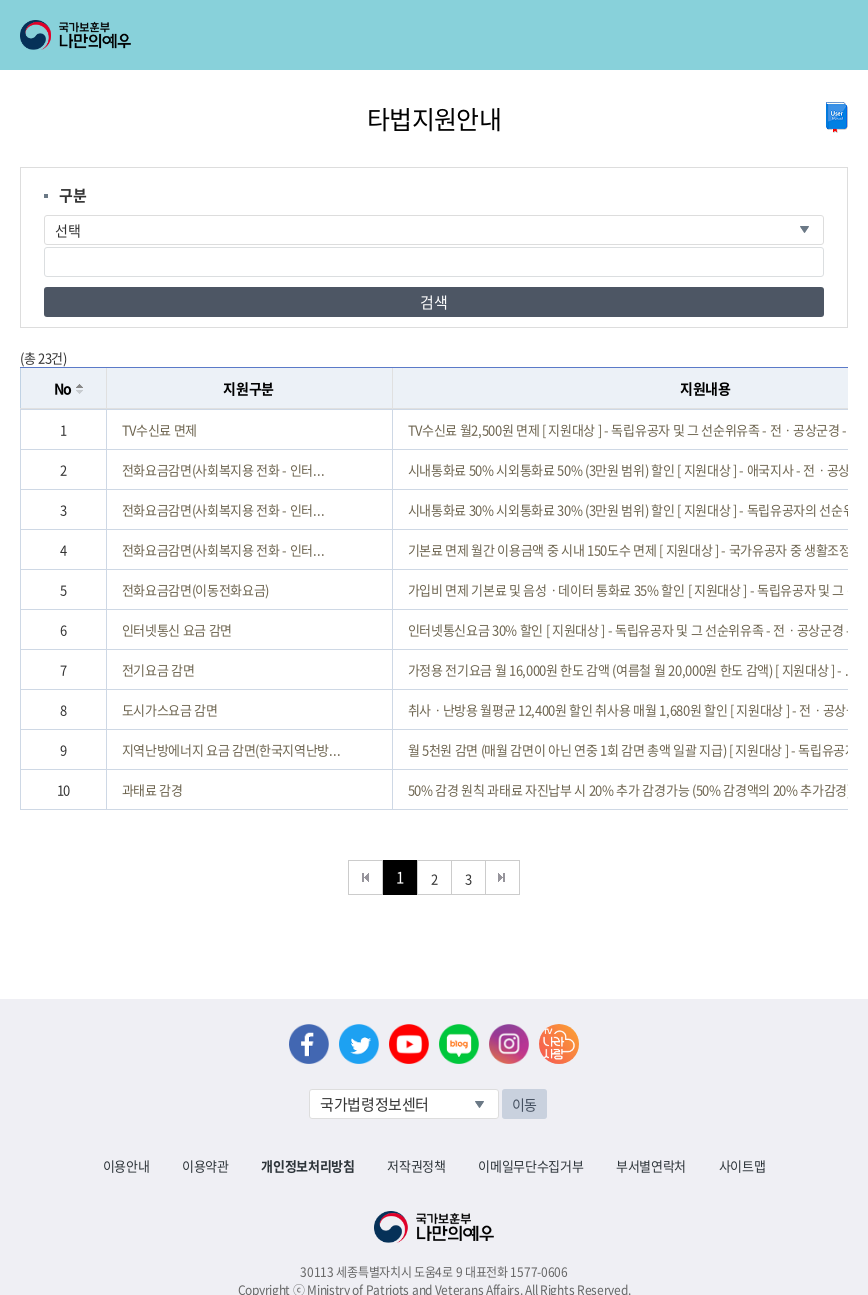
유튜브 (409, 1044)
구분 (72, 195)
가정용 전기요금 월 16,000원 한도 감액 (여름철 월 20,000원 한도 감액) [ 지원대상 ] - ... (632, 669)
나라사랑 (559, 1044)
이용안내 (126, 1165)
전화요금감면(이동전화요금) (195, 589)
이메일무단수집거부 (530, 1165)
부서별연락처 (651, 1165)
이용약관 (205, 1165)
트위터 (359, 1044)
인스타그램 (509, 1044)
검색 (433, 302)
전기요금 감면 (158, 669)
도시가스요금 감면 (170, 709)
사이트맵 (742, 1165)
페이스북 (309, 1044)
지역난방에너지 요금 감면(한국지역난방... (231, 749)
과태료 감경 (152, 789)
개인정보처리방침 (307, 1165)
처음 (365, 877)
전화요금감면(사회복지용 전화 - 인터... (223, 469)
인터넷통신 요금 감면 (177, 629)
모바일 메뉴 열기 (834, 35)
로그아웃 (241, 11)
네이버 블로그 (459, 1044)
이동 (524, 1104)
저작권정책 (416, 1165)
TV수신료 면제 (159, 429)
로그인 (171, 11)
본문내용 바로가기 (0, 0)
